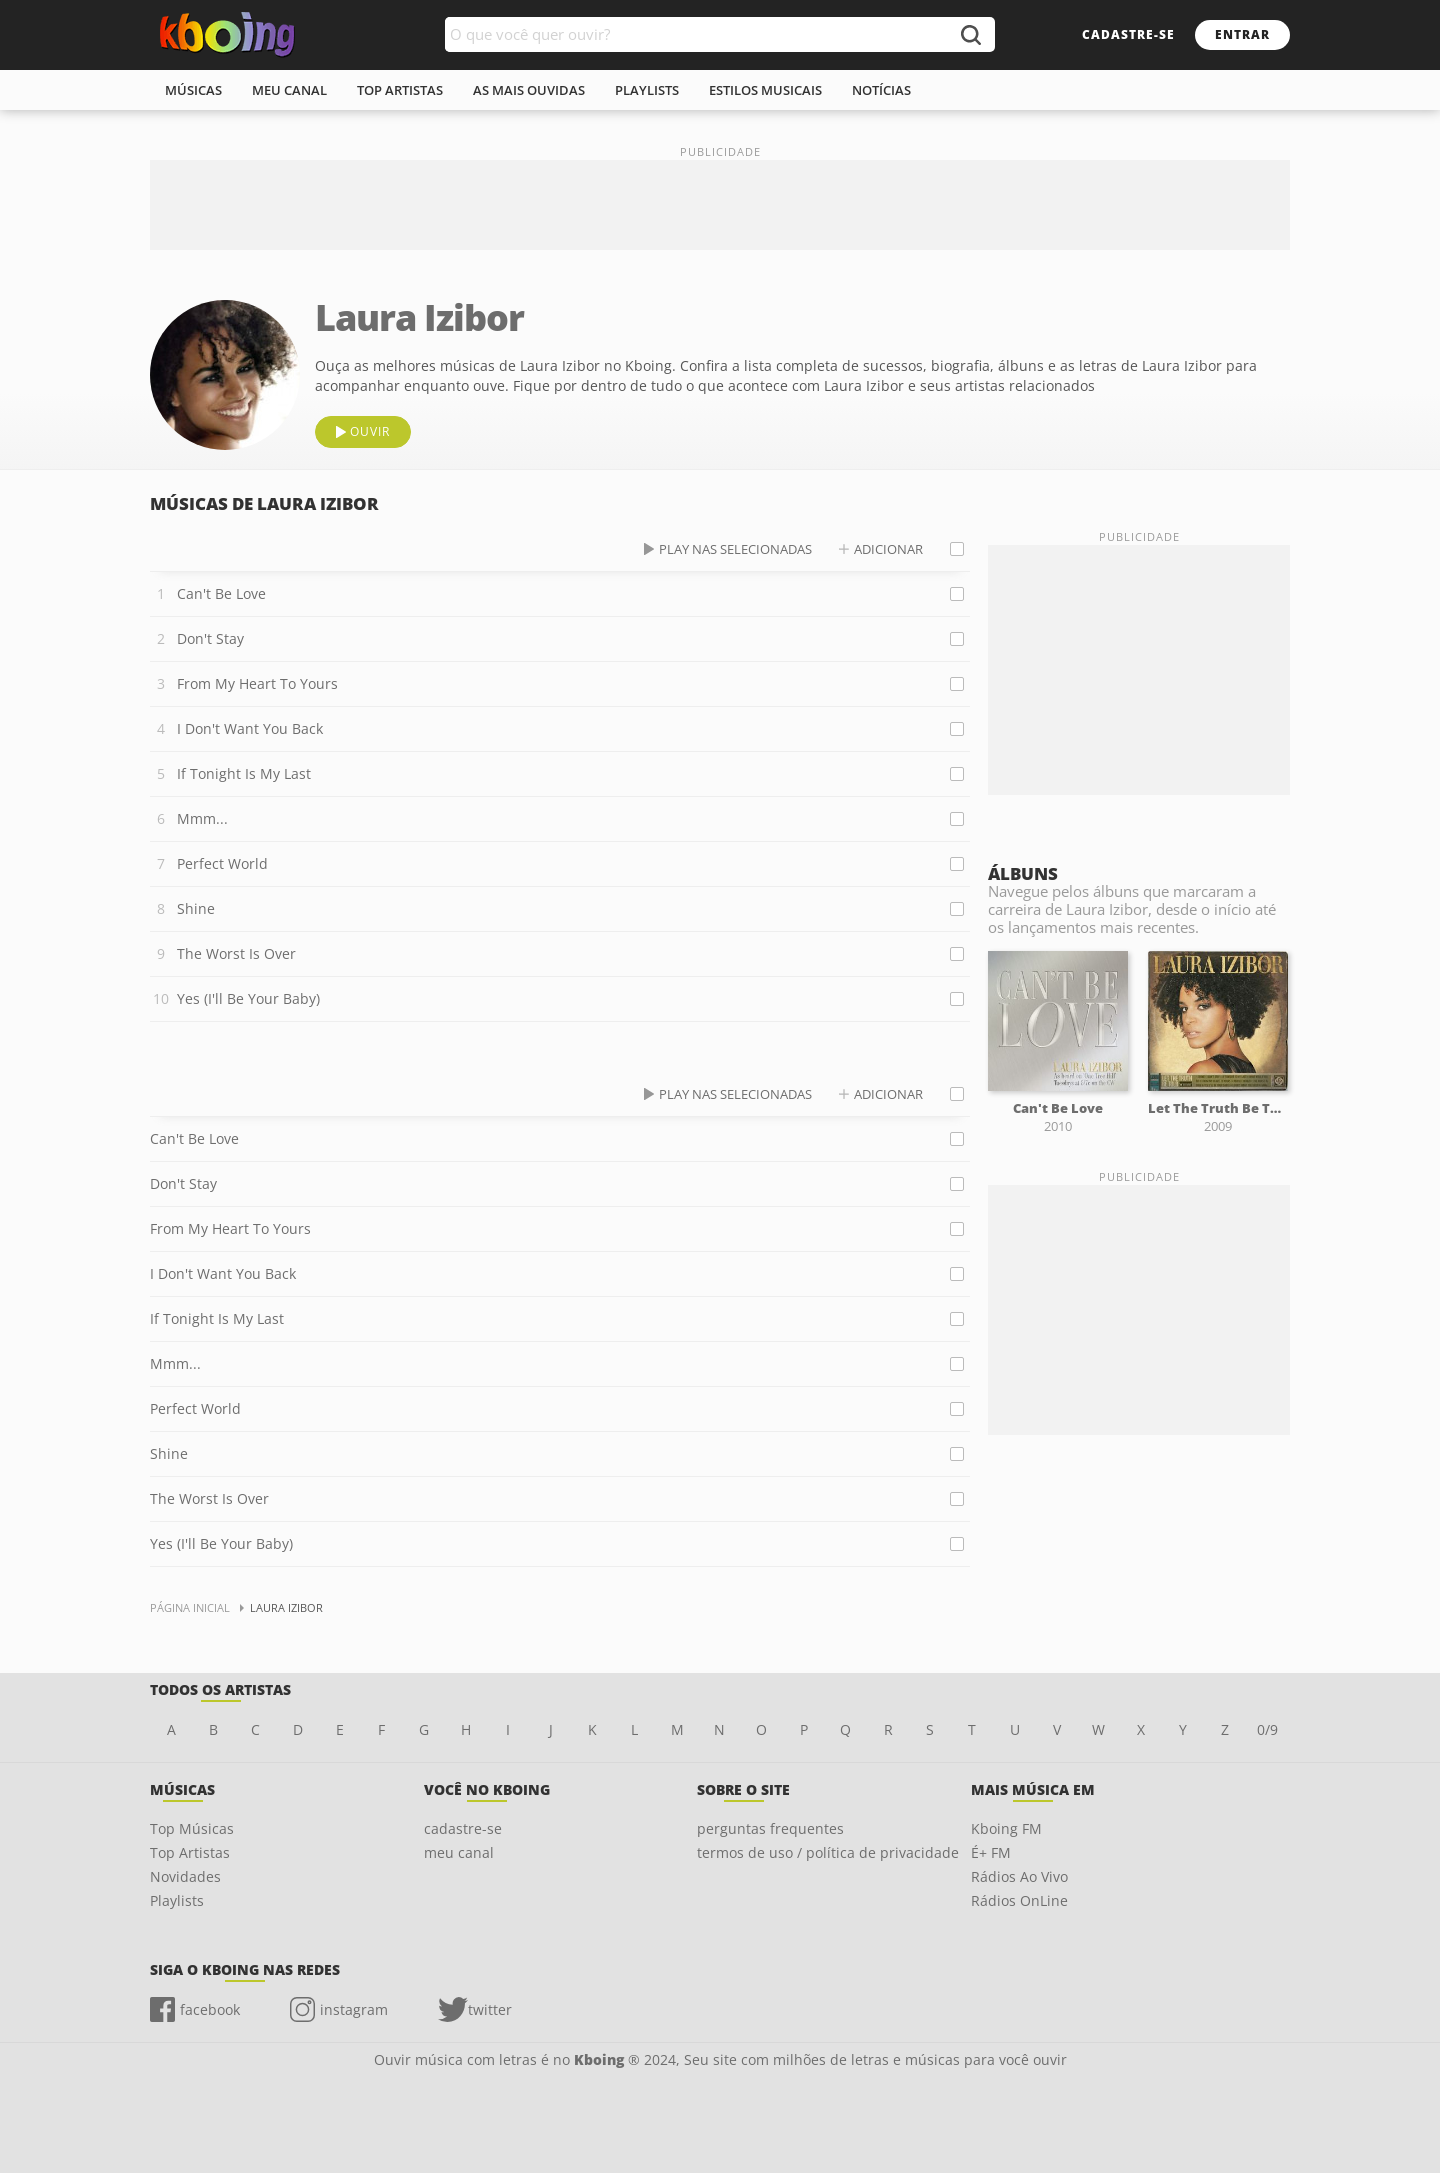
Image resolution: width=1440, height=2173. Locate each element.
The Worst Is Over (236, 953)
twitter (490, 2009)
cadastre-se (1128, 34)
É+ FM (991, 1852)
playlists (647, 90)
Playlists (177, 1900)
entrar (1242, 34)
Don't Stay (210, 638)
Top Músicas (192, 1828)
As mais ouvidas (529, 90)
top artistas (400, 90)
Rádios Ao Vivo (1019, 1876)
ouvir (370, 431)
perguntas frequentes (770, 1828)
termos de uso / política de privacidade (828, 1852)
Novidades (185, 1876)
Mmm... (202, 818)
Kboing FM (1006, 1828)
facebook (210, 2009)
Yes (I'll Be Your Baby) (248, 998)
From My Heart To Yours (257, 683)
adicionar (888, 549)
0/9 (1267, 1729)
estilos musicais (765, 90)
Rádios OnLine (1019, 1900)
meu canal (289, 90)
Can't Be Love (221, 593)
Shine (196, 908)
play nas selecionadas (735, 549)
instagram (354, 2009)
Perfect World (222, 863)
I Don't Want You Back (250, 728)
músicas (193, 90)
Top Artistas (190, 1852)
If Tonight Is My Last (244, 773)
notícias (881, 90)
